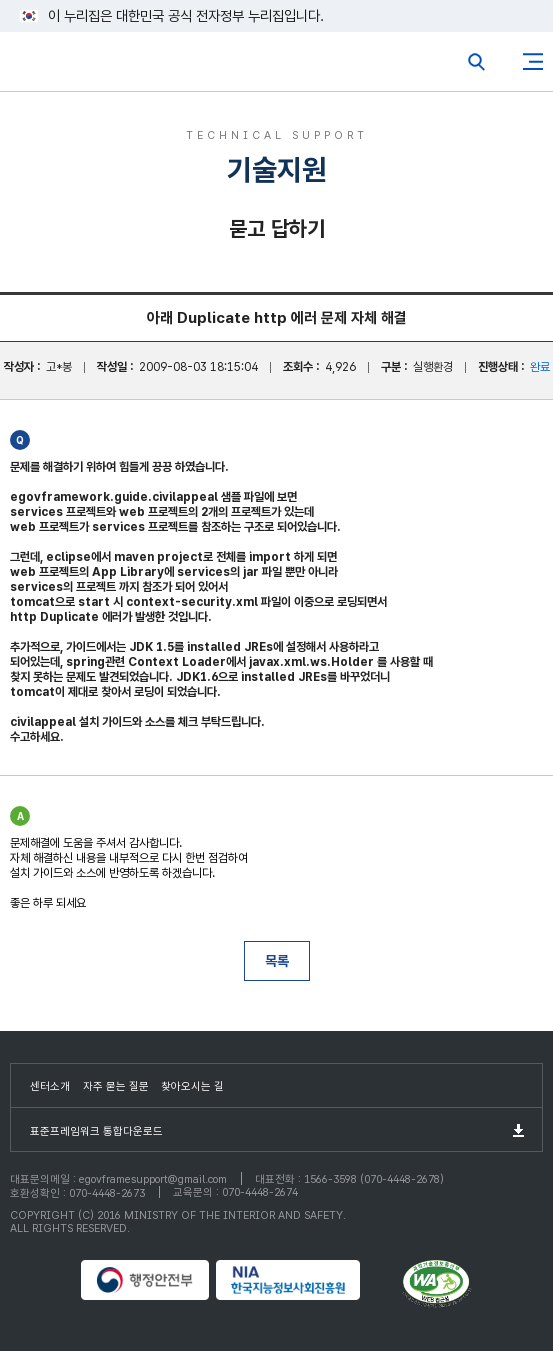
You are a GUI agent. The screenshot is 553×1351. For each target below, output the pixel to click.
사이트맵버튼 (533, 62)
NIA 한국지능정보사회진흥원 (306, 1280)
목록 (277, 961)
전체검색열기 (477, 62)
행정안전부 (146, 1280)
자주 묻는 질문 (116, 1086)
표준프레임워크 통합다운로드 (96, 1131)
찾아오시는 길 (192, 1086)
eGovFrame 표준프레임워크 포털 (52, 66)
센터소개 (50, 1086)
